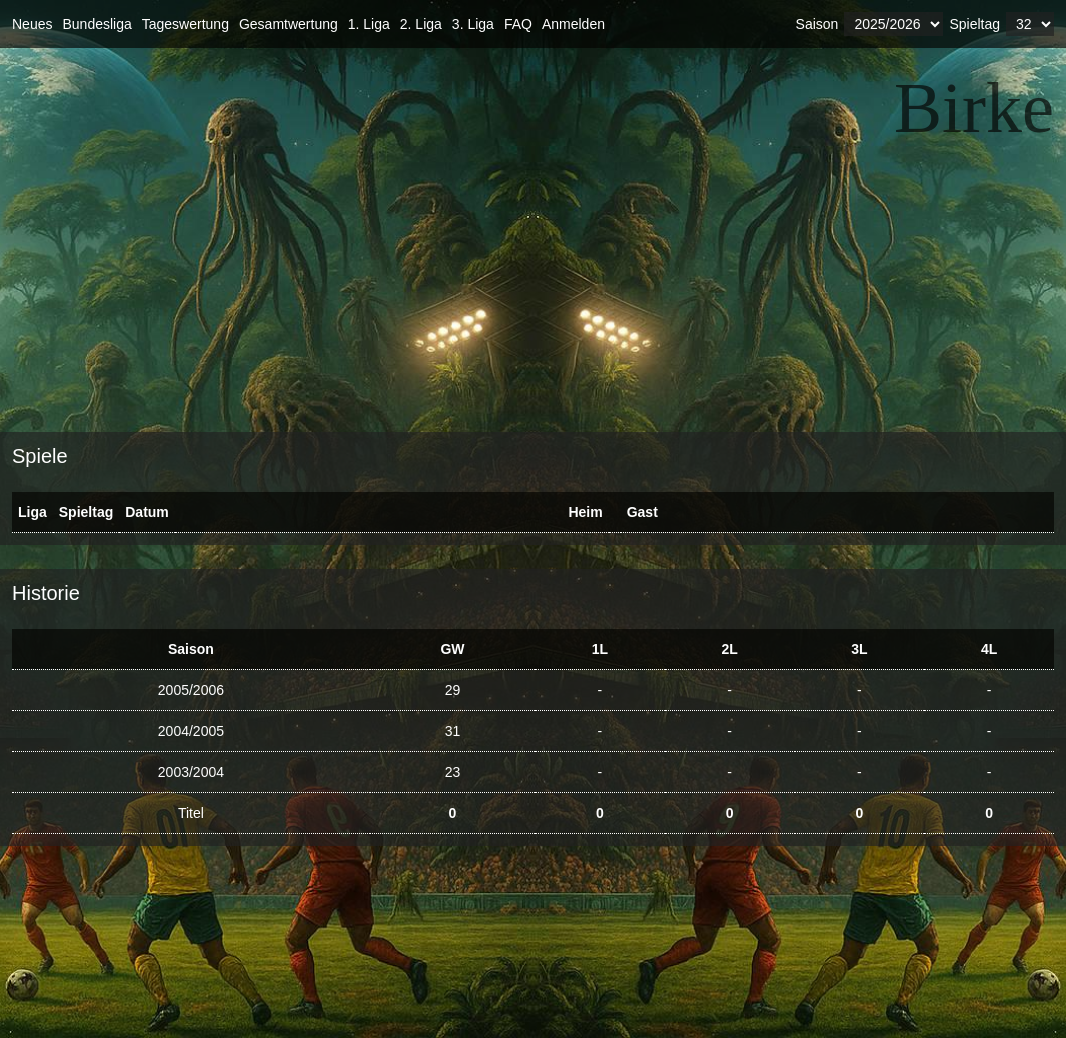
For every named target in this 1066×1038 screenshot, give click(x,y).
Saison (817, 24)
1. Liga (369, 24)
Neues (32, 24)
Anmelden (573, 24)
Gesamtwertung (288, 24)
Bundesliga (96, 24)
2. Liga (421, 24)
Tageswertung (185, 24)
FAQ (518, 24)
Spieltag (974, 24)
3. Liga (473, 24)
